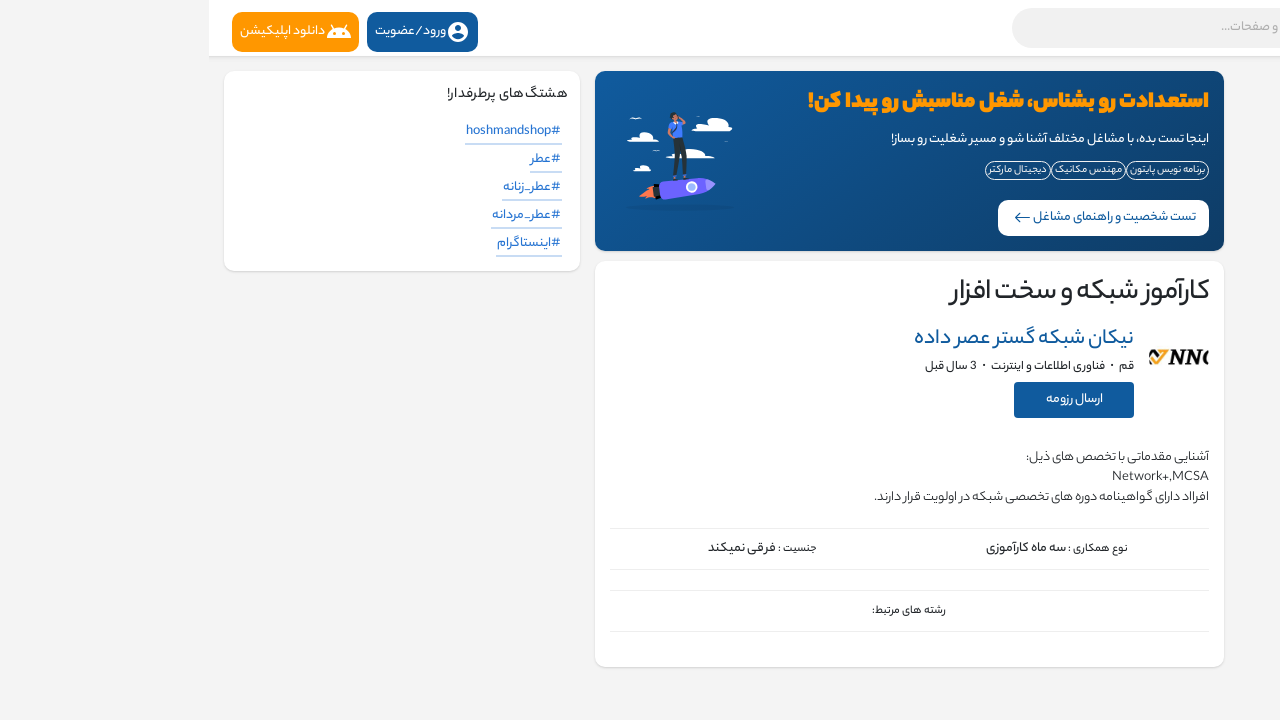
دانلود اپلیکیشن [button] (86, 32)
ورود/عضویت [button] (213, 32)
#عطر (337, 159)
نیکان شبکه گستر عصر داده (815, 339)
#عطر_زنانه (323, 187)
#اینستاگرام (320, 243)
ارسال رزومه (865, 399)
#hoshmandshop (304, 131)
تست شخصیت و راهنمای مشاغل (896, 217)
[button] (1005, 28)
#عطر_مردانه (317, 215)
